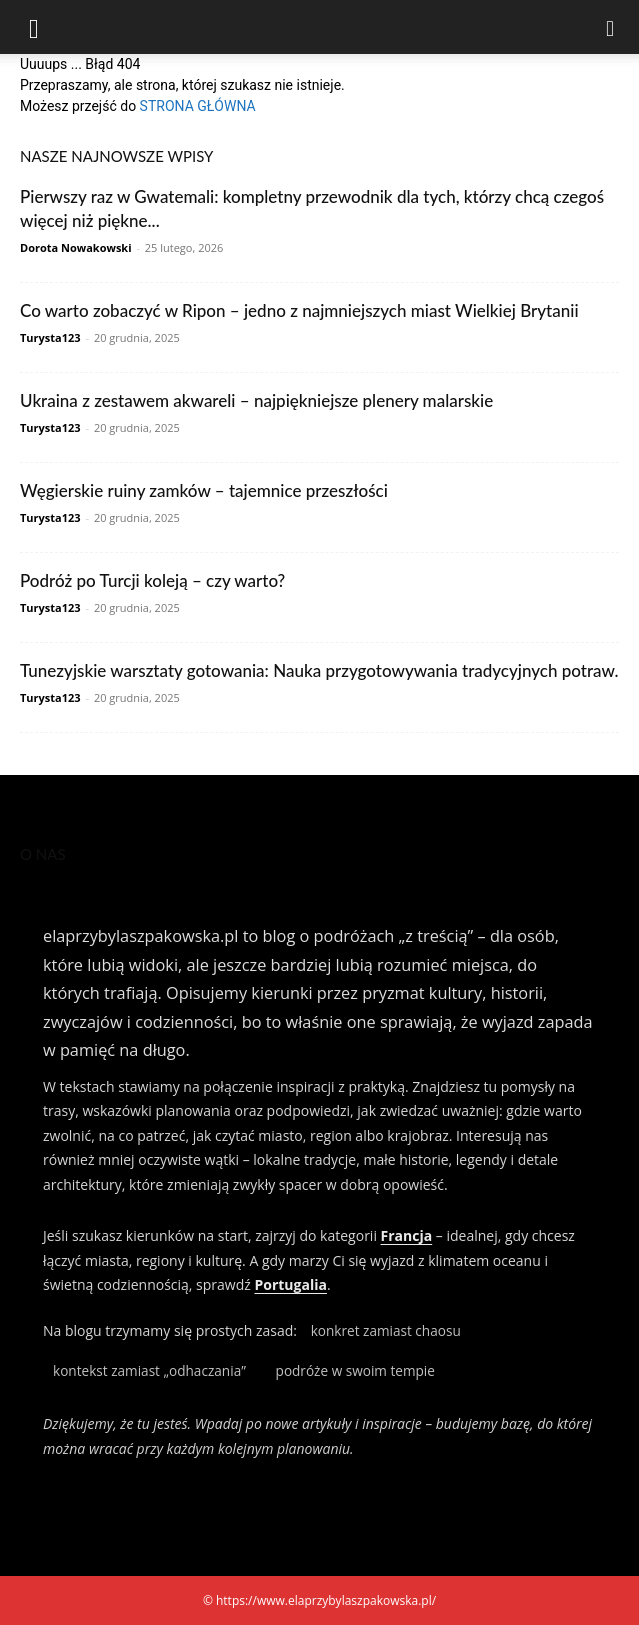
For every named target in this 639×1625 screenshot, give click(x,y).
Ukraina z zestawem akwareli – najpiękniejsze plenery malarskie (256, 400)
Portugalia (290, 1284)
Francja (407, 1235)
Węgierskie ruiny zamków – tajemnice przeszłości (204, 490)
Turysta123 (50, 337)
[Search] (611, 27)
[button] (34, 27)
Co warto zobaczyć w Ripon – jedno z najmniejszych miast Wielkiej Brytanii (299, 310)
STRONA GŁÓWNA (198, 106)
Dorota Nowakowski (76, 247)
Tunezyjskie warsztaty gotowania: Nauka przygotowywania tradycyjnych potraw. (319, 670)
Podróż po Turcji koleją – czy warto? (152, 580)
